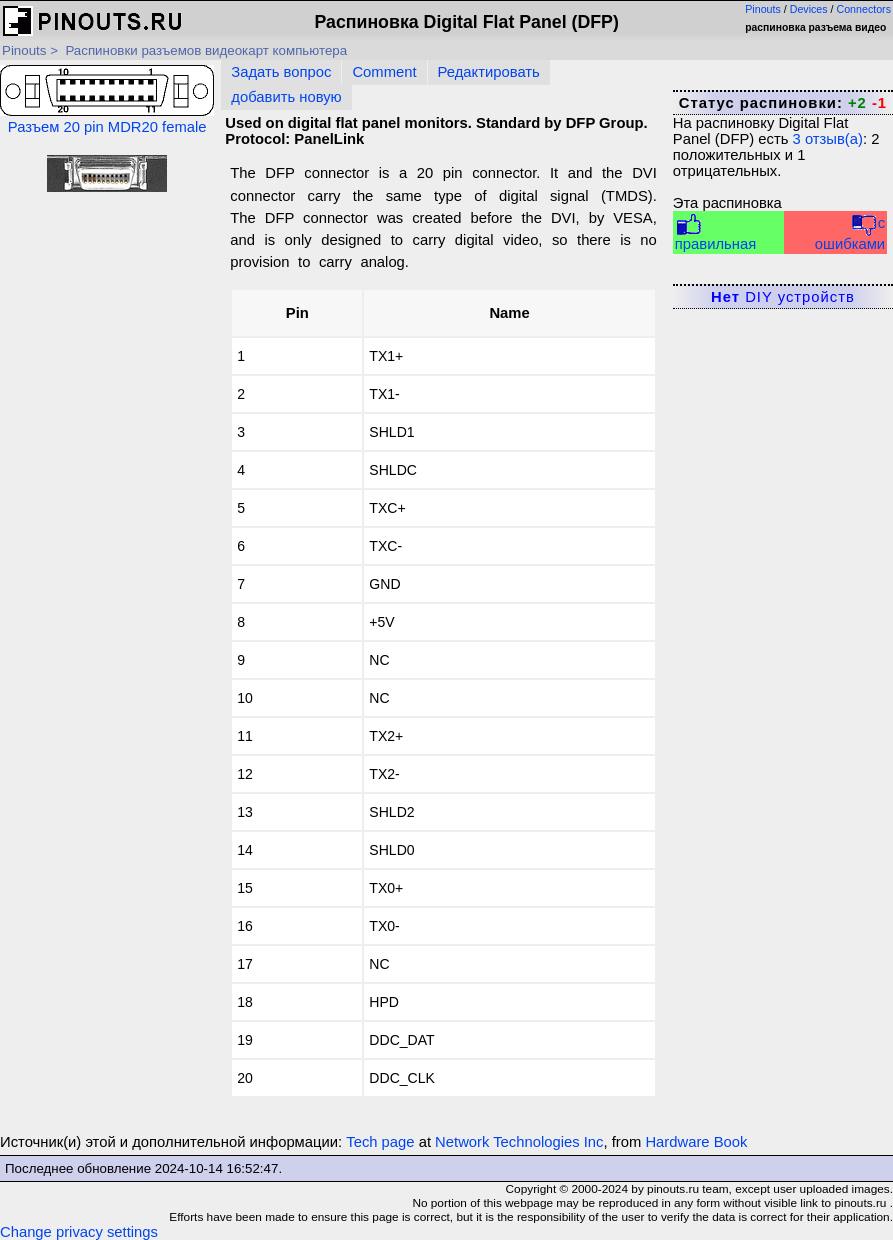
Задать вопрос (281, 72)
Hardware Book (696, 1142)
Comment (384, 72)
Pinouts (763, 9)
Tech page (380, 1142)
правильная (715, 232)
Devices (809, 9)
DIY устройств (783, 297)
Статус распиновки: (783, 103)
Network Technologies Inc (519, 1142)
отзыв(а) (828, 139)
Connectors (864, 9)
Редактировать (489, 72)
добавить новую (286, 97)
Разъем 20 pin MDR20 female (107, 100)
